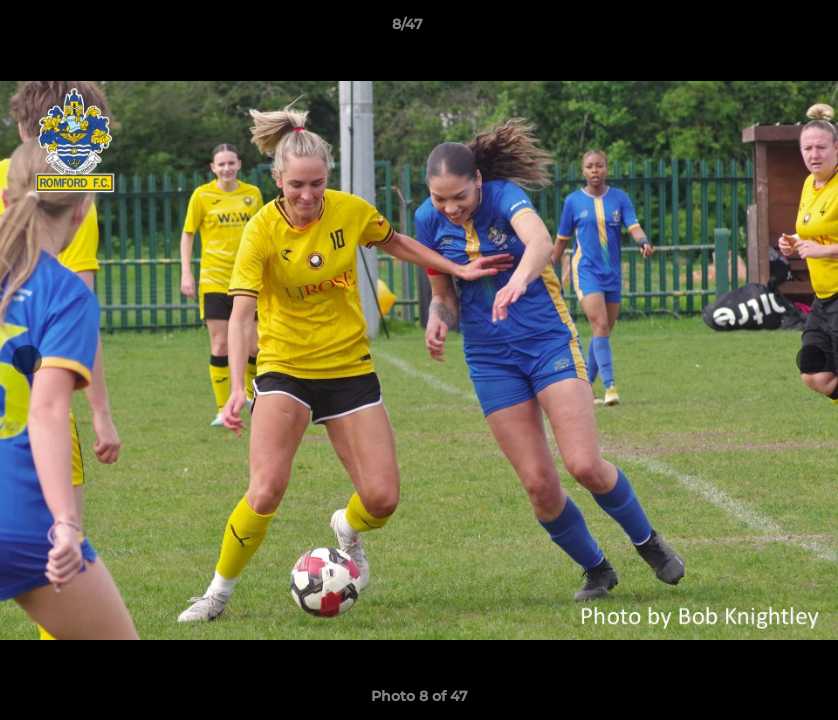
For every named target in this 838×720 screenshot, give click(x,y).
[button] (754, 29)
